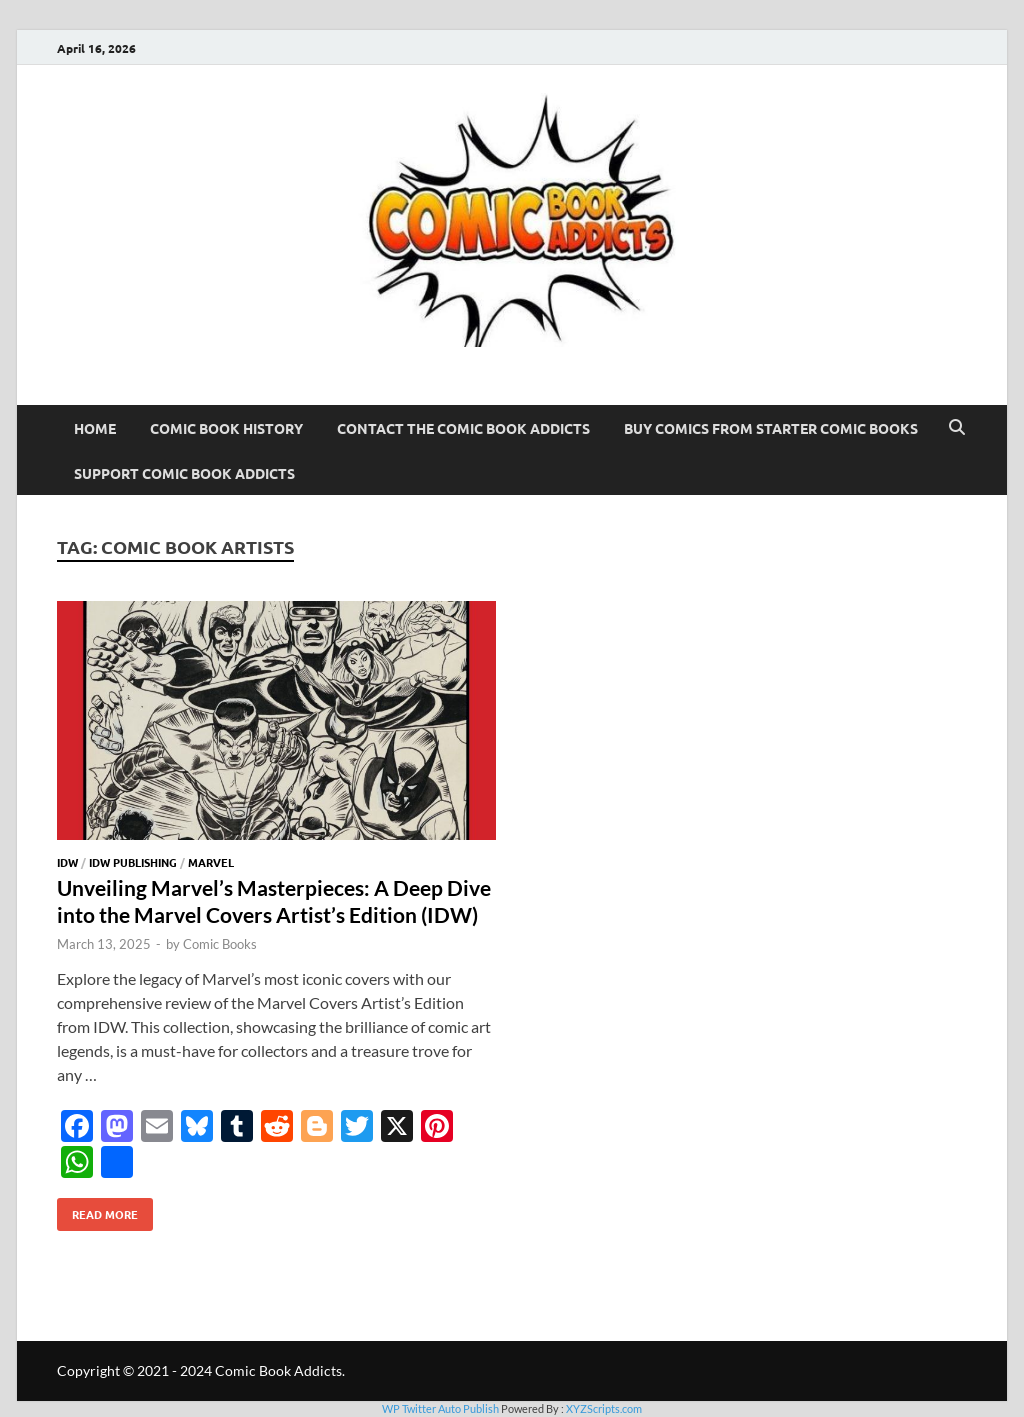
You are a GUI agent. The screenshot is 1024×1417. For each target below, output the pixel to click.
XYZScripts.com (604, 1408)
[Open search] (957, 428)
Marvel (211, 862)
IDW (67, 862)
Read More (97, 1210)
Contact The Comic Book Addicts (463, 428)
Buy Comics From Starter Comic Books (771, 428)
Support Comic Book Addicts (184, 473)
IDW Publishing (133, 862)
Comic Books (220, 944)
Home (95, 428)
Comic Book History (226, 428)
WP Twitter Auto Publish (440, 1408)
